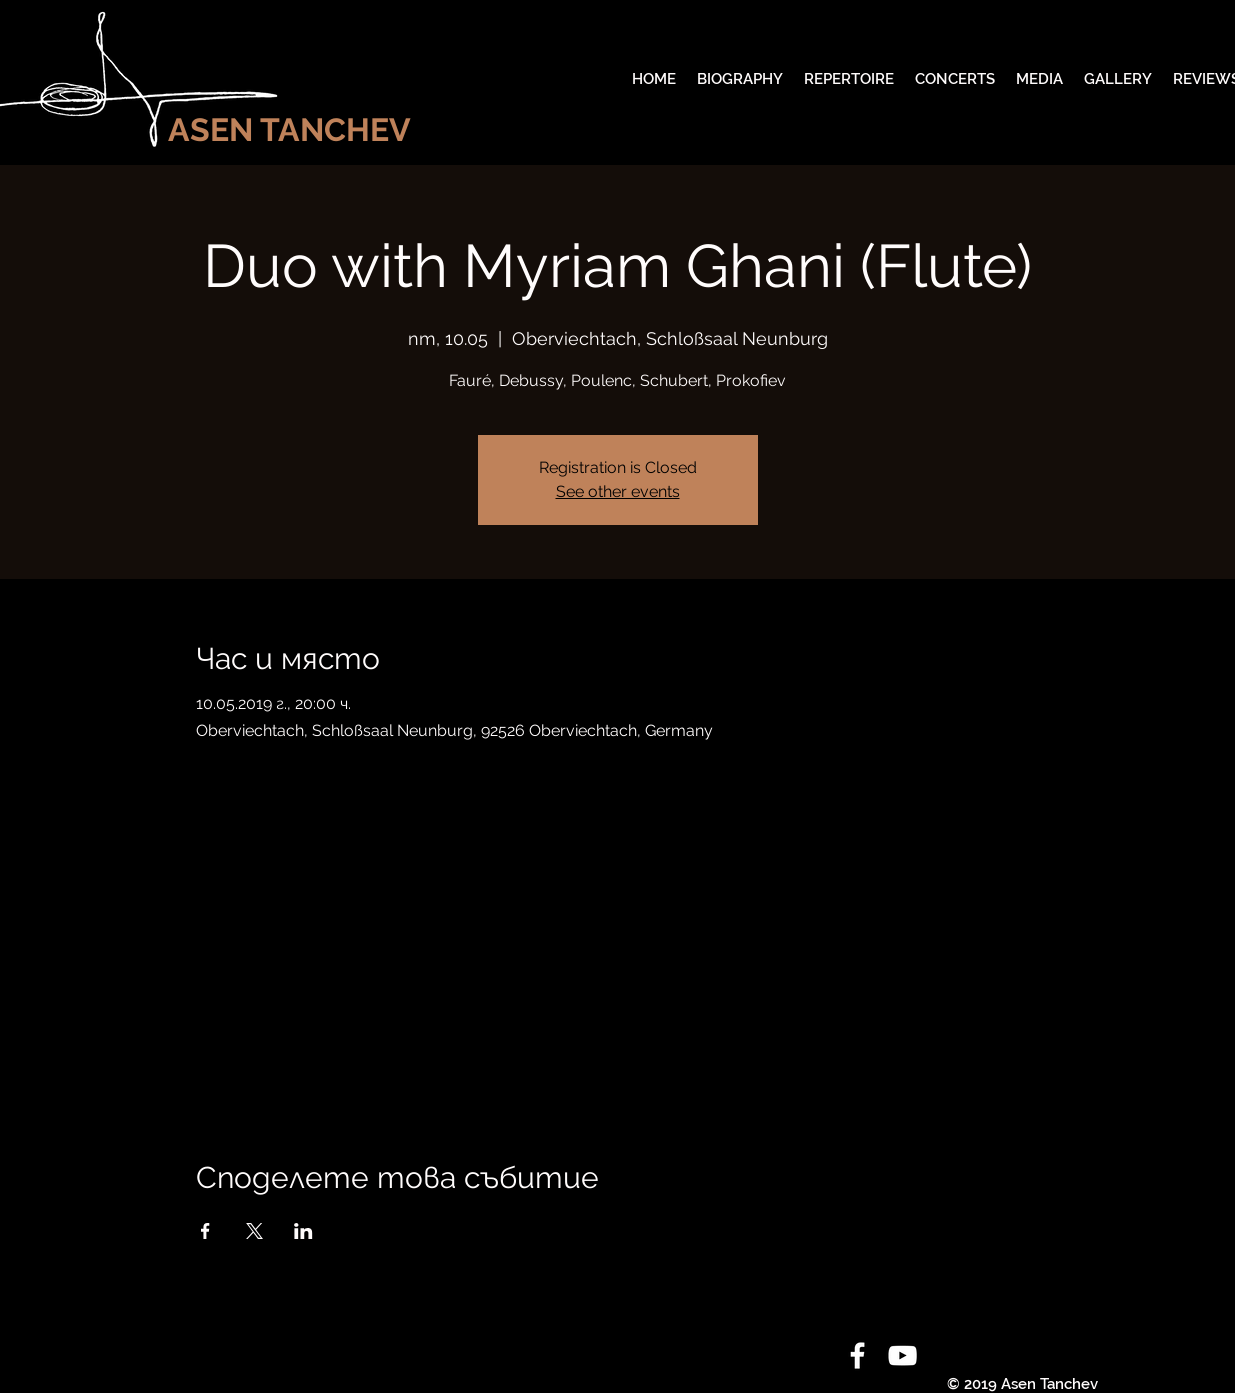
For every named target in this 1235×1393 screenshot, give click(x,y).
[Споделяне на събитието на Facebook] (205, 1231)
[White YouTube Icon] (902, 1355)
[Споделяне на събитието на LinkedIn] (303, 1231)
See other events (618, 491)
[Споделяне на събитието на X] (254, 1231)
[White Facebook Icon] (857, 1355)
